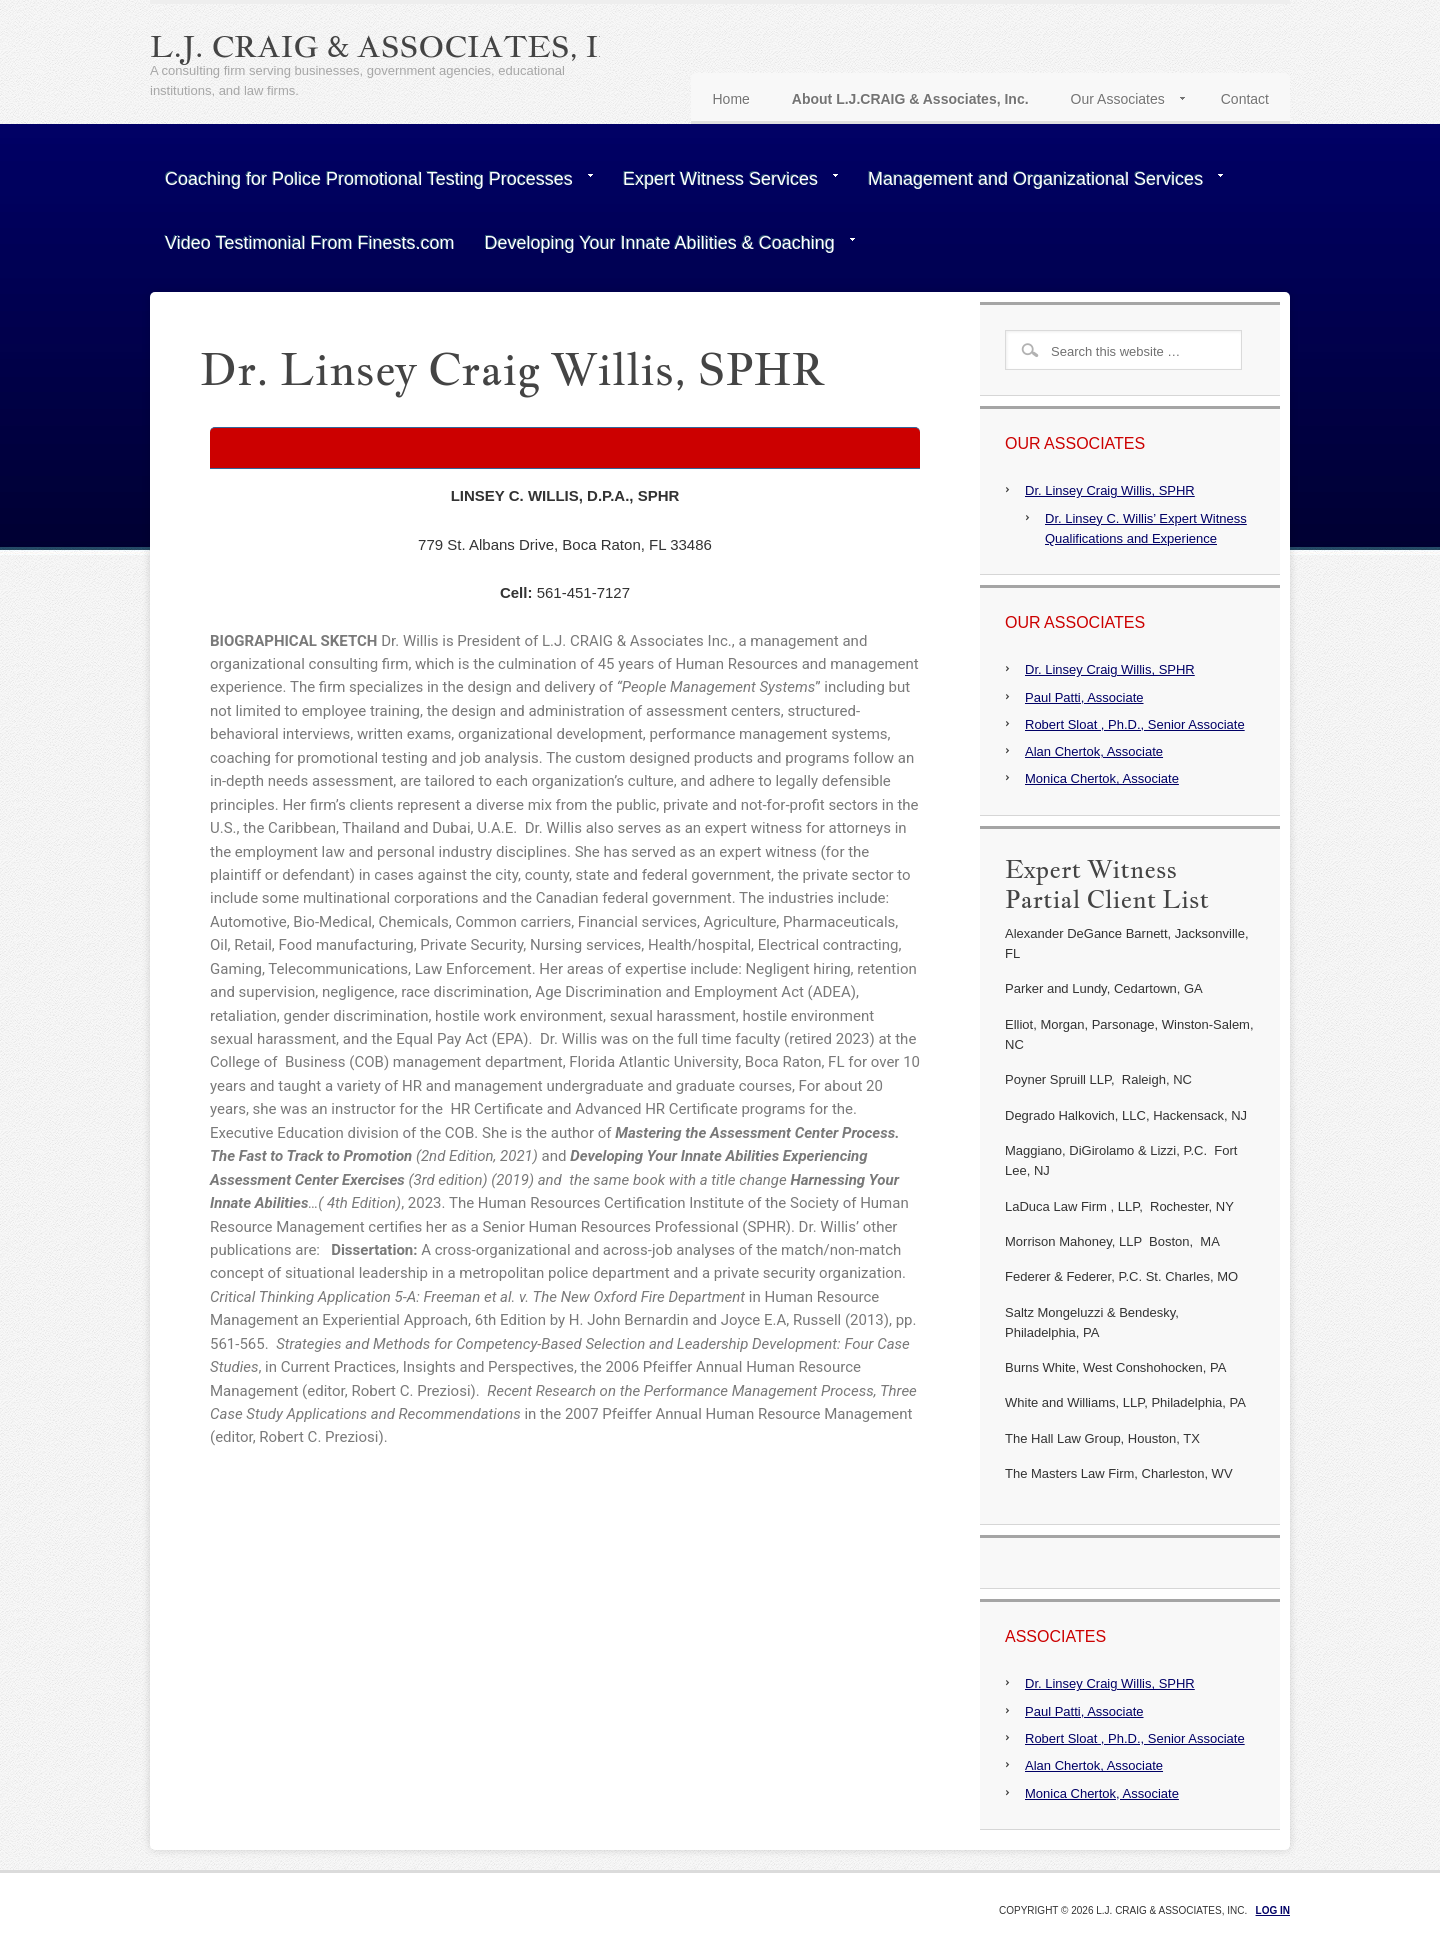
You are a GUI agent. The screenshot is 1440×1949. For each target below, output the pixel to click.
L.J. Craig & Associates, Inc (398, 46)
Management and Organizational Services (1038, 183)
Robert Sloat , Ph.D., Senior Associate (1135, 724)
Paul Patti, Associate (1084, 697)
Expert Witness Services (723, 183)
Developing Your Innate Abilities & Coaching (661, 247)
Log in (1273, 1910)
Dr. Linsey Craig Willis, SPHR (1110, 490)
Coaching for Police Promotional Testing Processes (371, 183)
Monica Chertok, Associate (1102, 778)
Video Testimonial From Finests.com (309, 243)
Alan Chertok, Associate (1094, 751)
